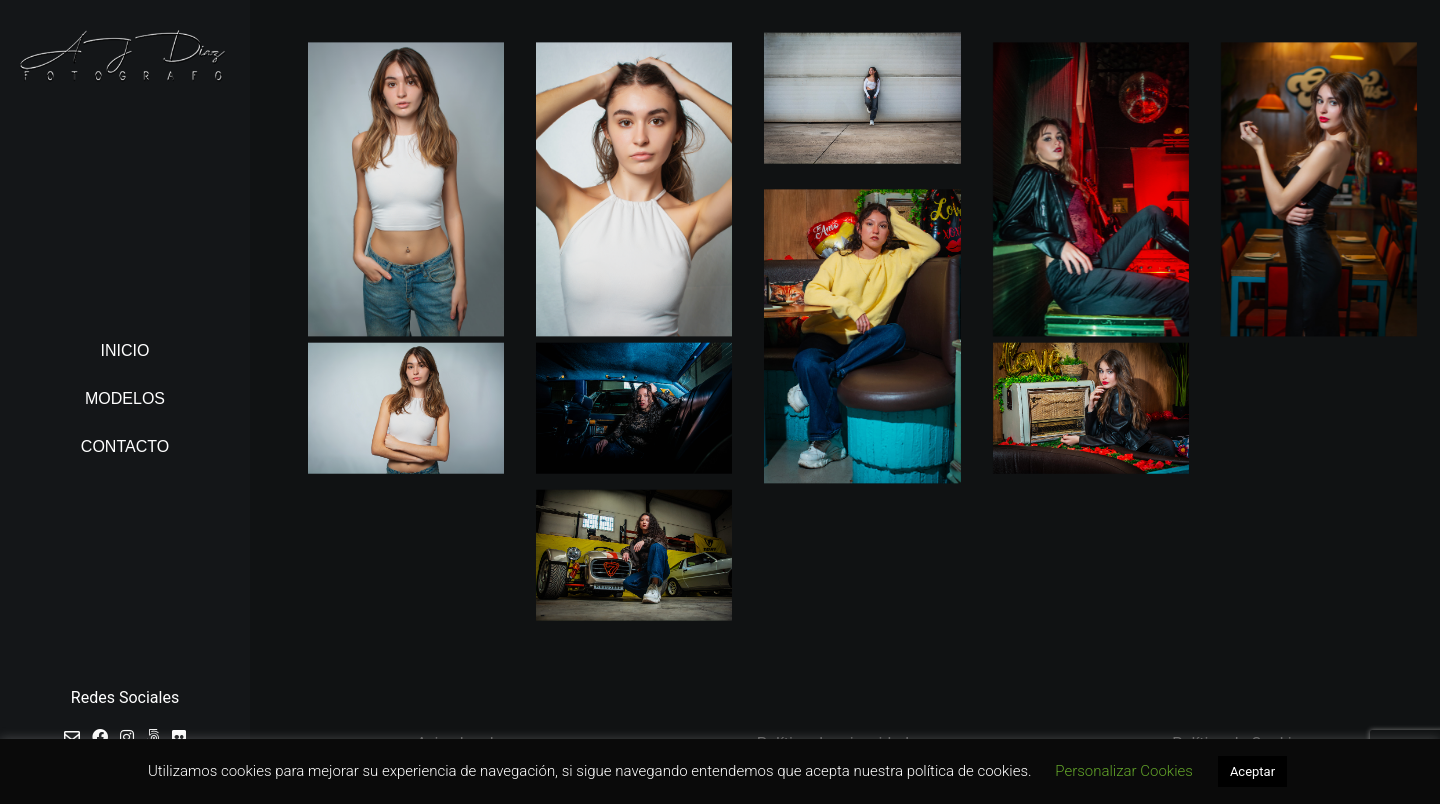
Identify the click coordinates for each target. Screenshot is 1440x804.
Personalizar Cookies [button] (1124, 771)
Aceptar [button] (1252, 771)
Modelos (125, 398)
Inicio (125, 350)
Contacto (125, 446)
